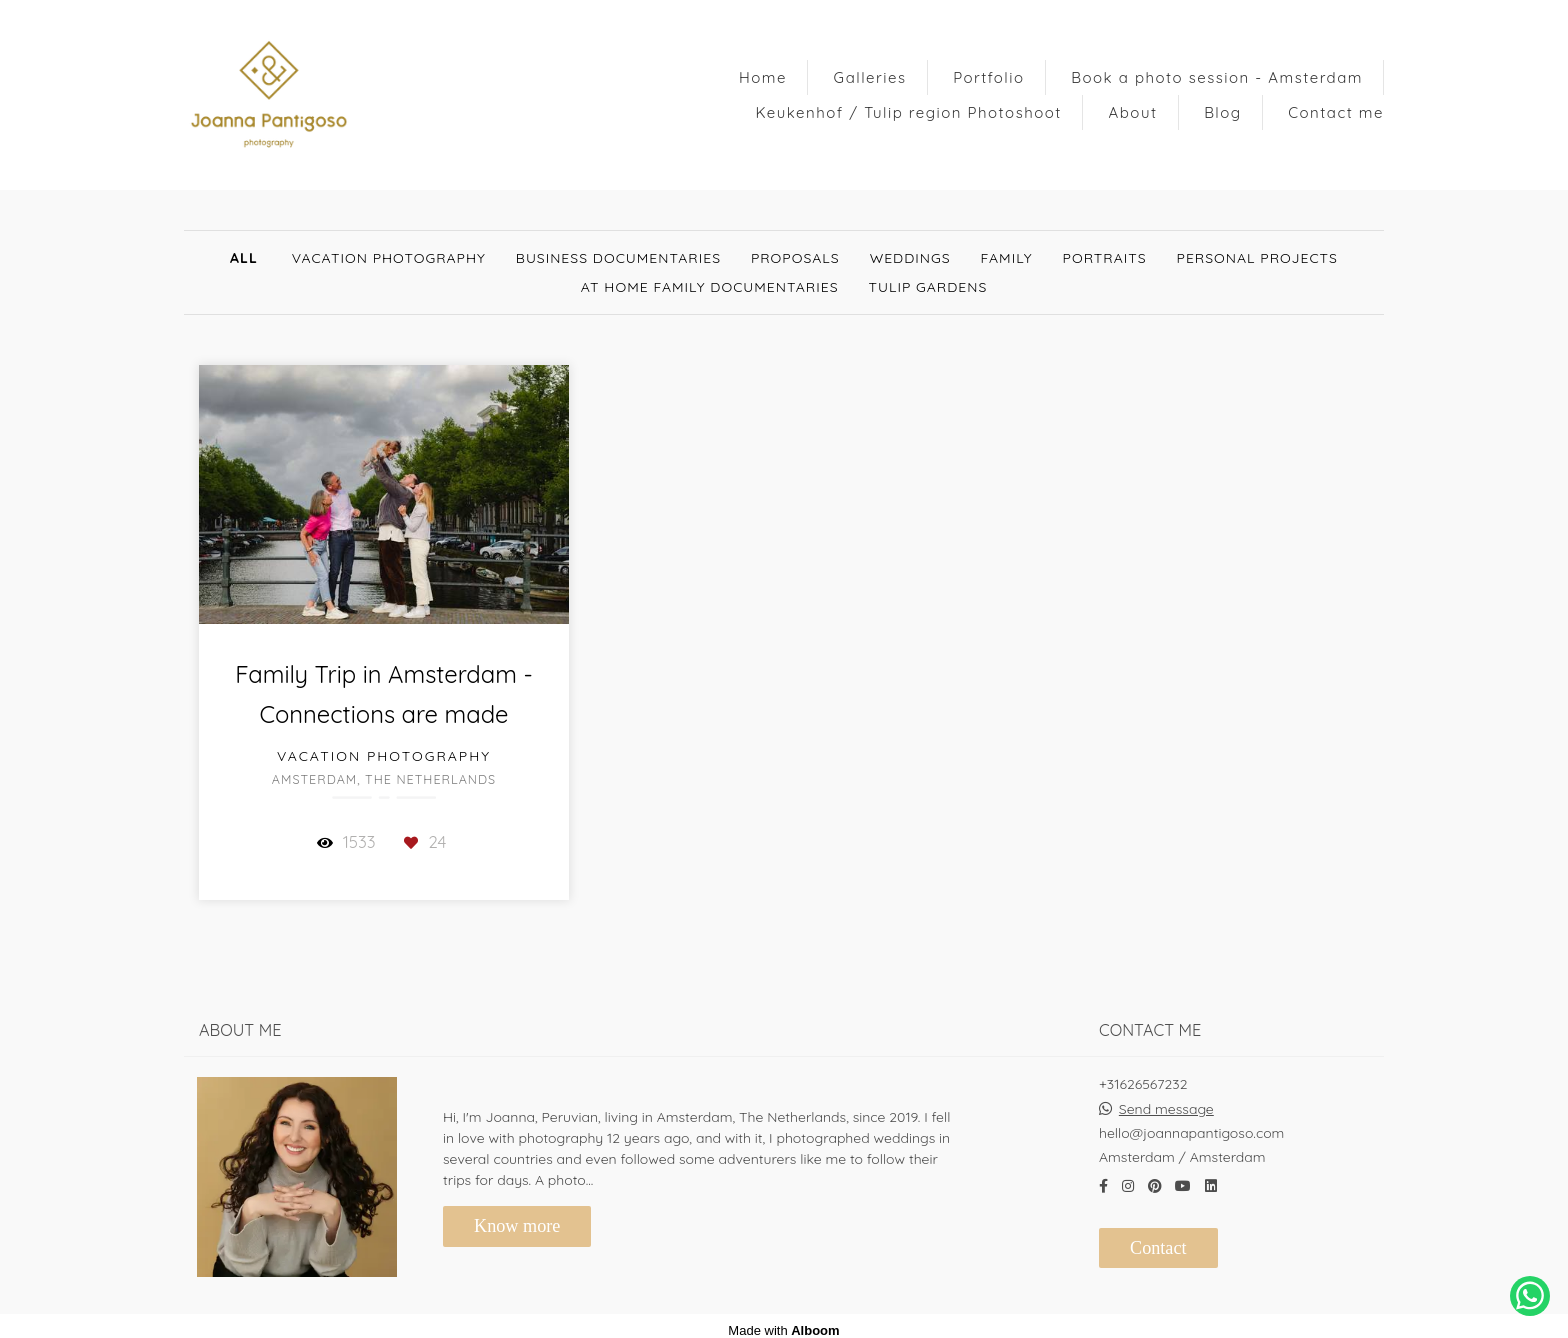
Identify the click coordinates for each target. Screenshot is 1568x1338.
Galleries (870, 77)
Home (763, 77)
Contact (1158, 1239)
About (1133, 112)
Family (1007, 258)
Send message (1166, 1100)
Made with (783, 1321)
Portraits (1105, 258)
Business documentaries (618, 258)
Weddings (910, 258)
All (244, 258)
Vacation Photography (389, 258)
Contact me (1336, 112)
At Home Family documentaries (710, 287)
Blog (1222, 112)
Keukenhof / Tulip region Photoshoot (909, 112)
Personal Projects (1257, 258)
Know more (517, 1217)
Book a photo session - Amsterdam (1217, 77)
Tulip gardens (928, 287)
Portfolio (988, 77)
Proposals (795, 258)
